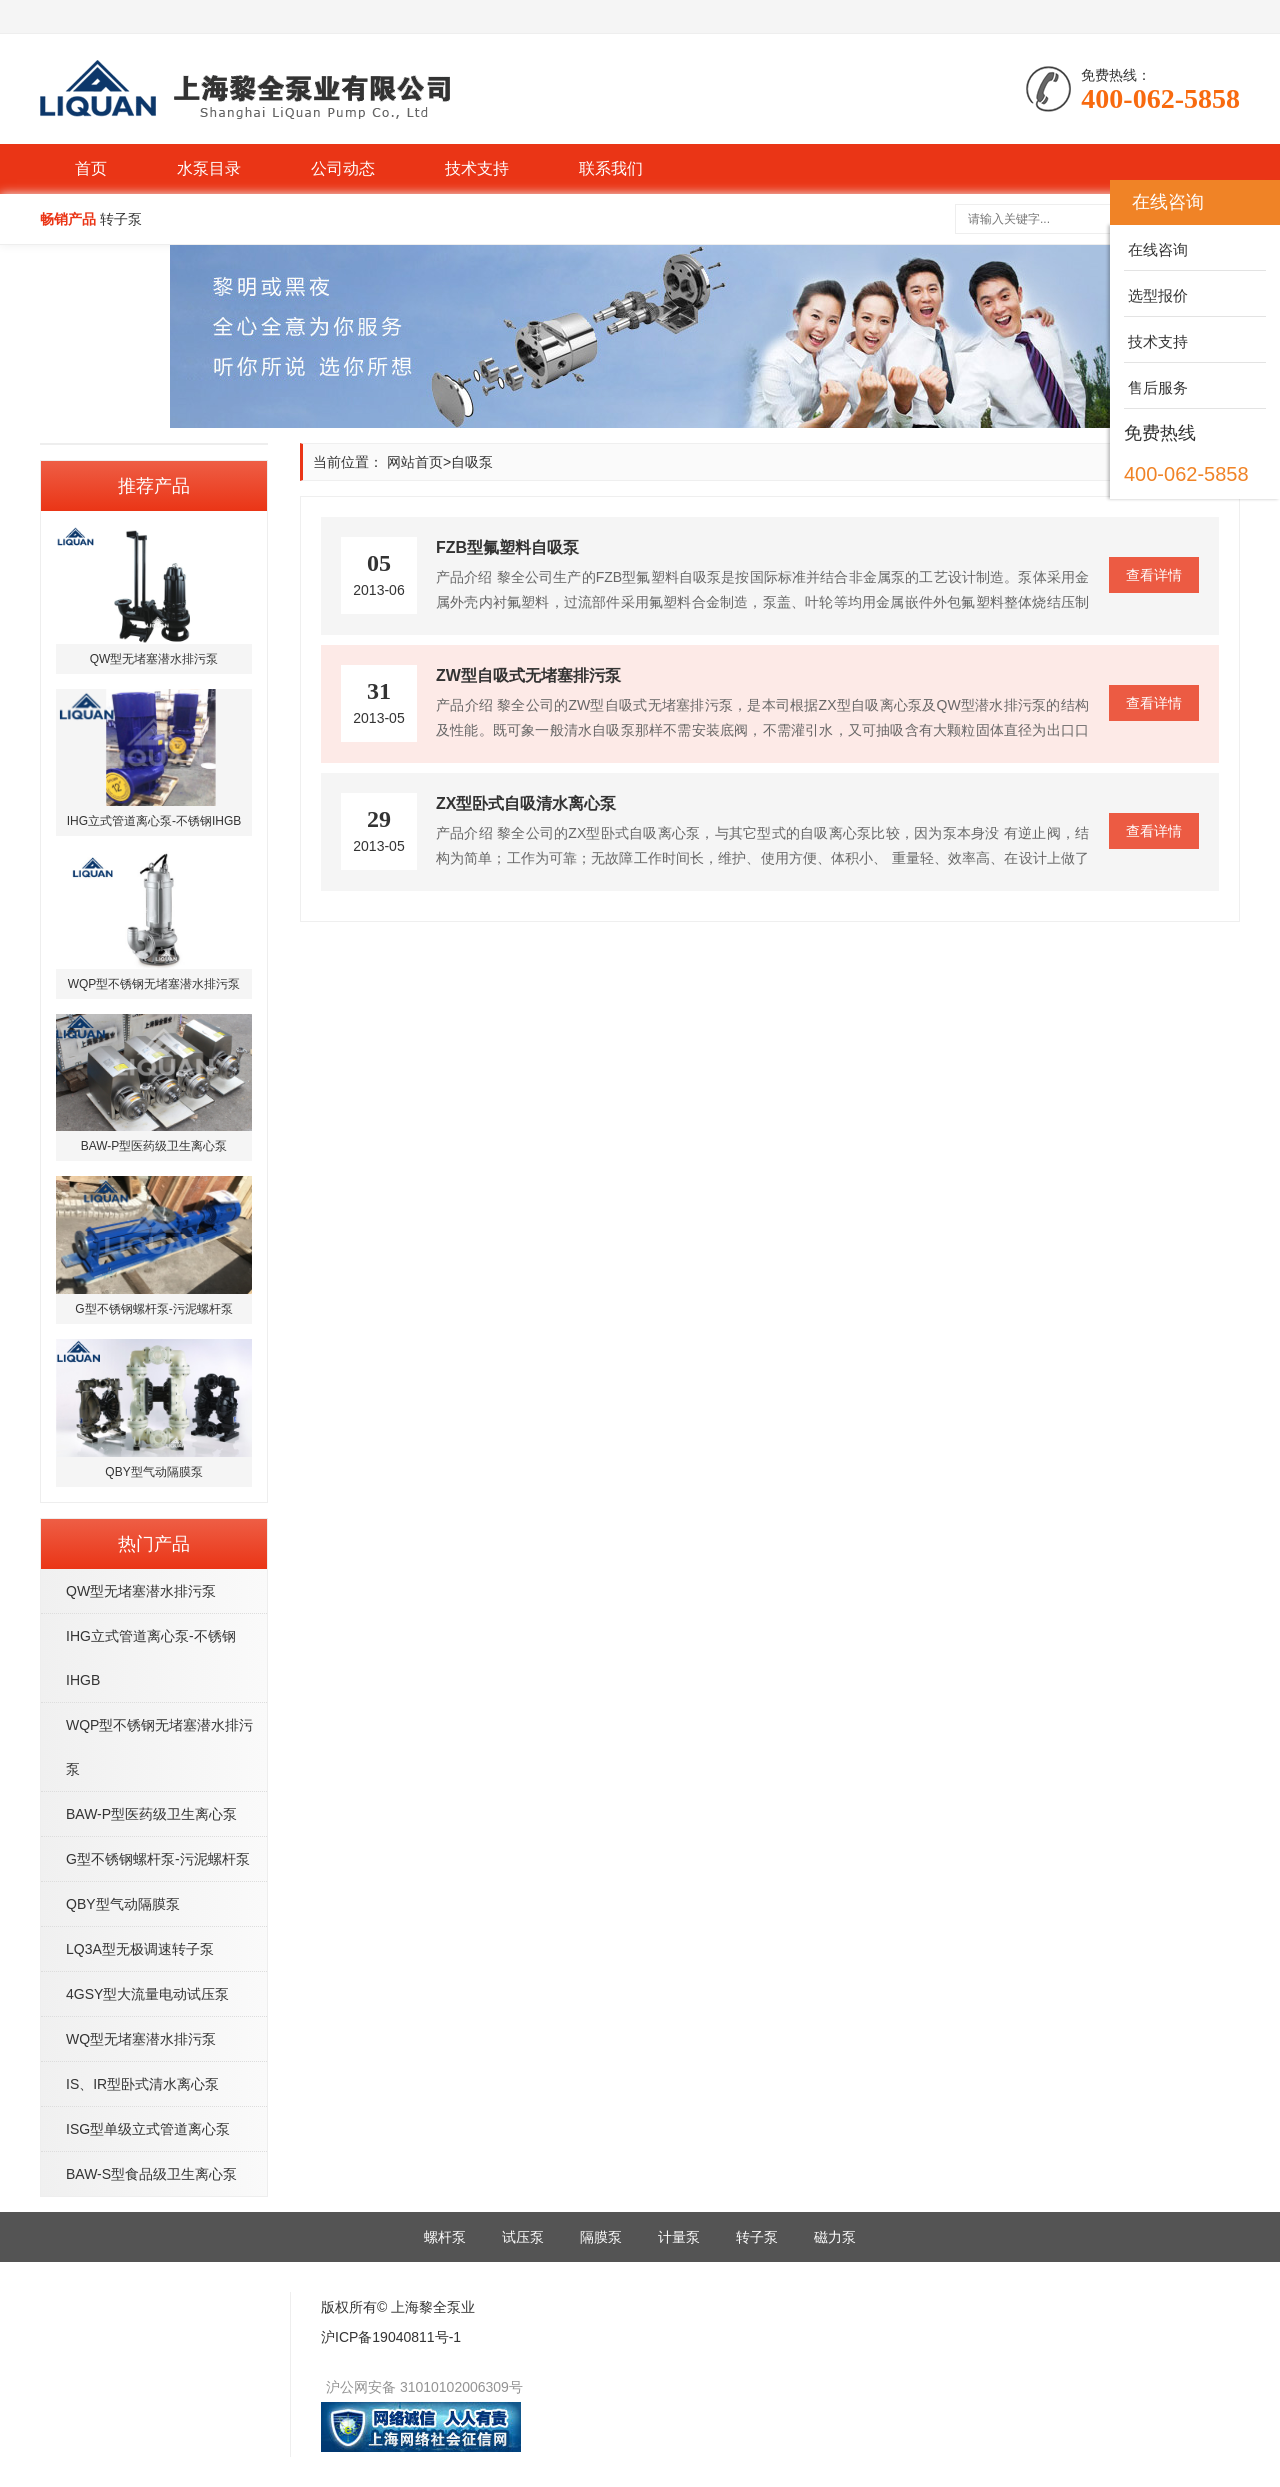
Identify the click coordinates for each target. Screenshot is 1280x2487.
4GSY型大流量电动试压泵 (147, 1994)
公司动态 (343, 168)
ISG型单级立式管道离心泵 (148, 2129)
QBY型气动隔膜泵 (123, 1904)
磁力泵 (835, 2237)
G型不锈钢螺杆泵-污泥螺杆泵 (158, 1859)
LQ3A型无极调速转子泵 (140, 1949)
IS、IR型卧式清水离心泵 (142, 2084)
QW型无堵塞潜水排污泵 (141, 1591)
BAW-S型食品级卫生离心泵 (151, 2174)
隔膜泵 (601, 2237)
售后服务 (1156, 387)
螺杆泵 (445, 2237)
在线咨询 (1156, 249)
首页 (91, 168)
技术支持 (477, 168)
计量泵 (679, 2237)
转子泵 (757, 2237)
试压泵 (523, 2237)
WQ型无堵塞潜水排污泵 (141, 2039)
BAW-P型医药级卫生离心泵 (151, 1814)
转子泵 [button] (121, 219)
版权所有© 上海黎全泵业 (398, 2307)
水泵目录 (209, 168)
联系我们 (611, 168)
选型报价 (1156, 295)
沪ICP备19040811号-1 (391, 2337)
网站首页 (415, 462)
